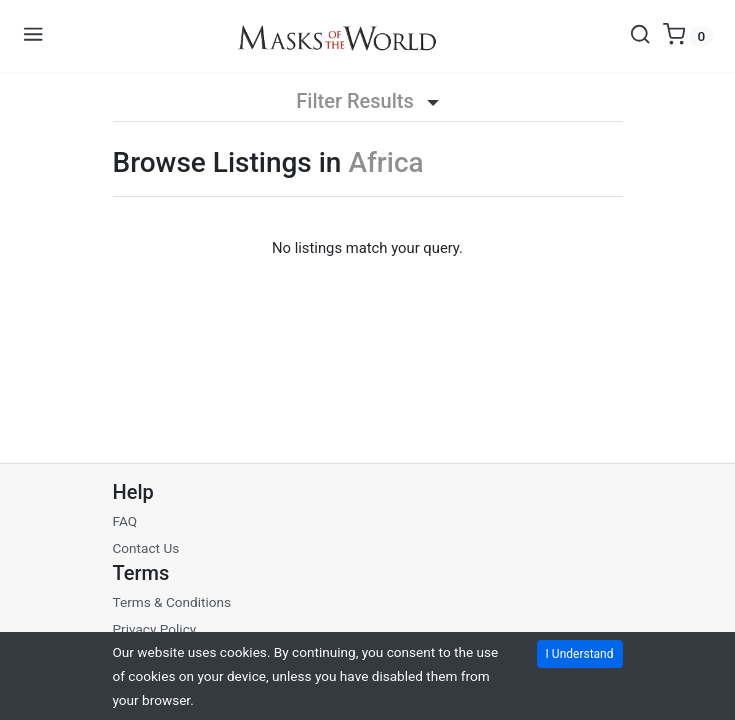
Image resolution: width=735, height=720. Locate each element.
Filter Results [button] (367, 101)
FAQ (125, 521)
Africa (385, 162)
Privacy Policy (155, 629)
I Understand (580, 654)
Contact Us (146, 548)
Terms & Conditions (172, 602)
